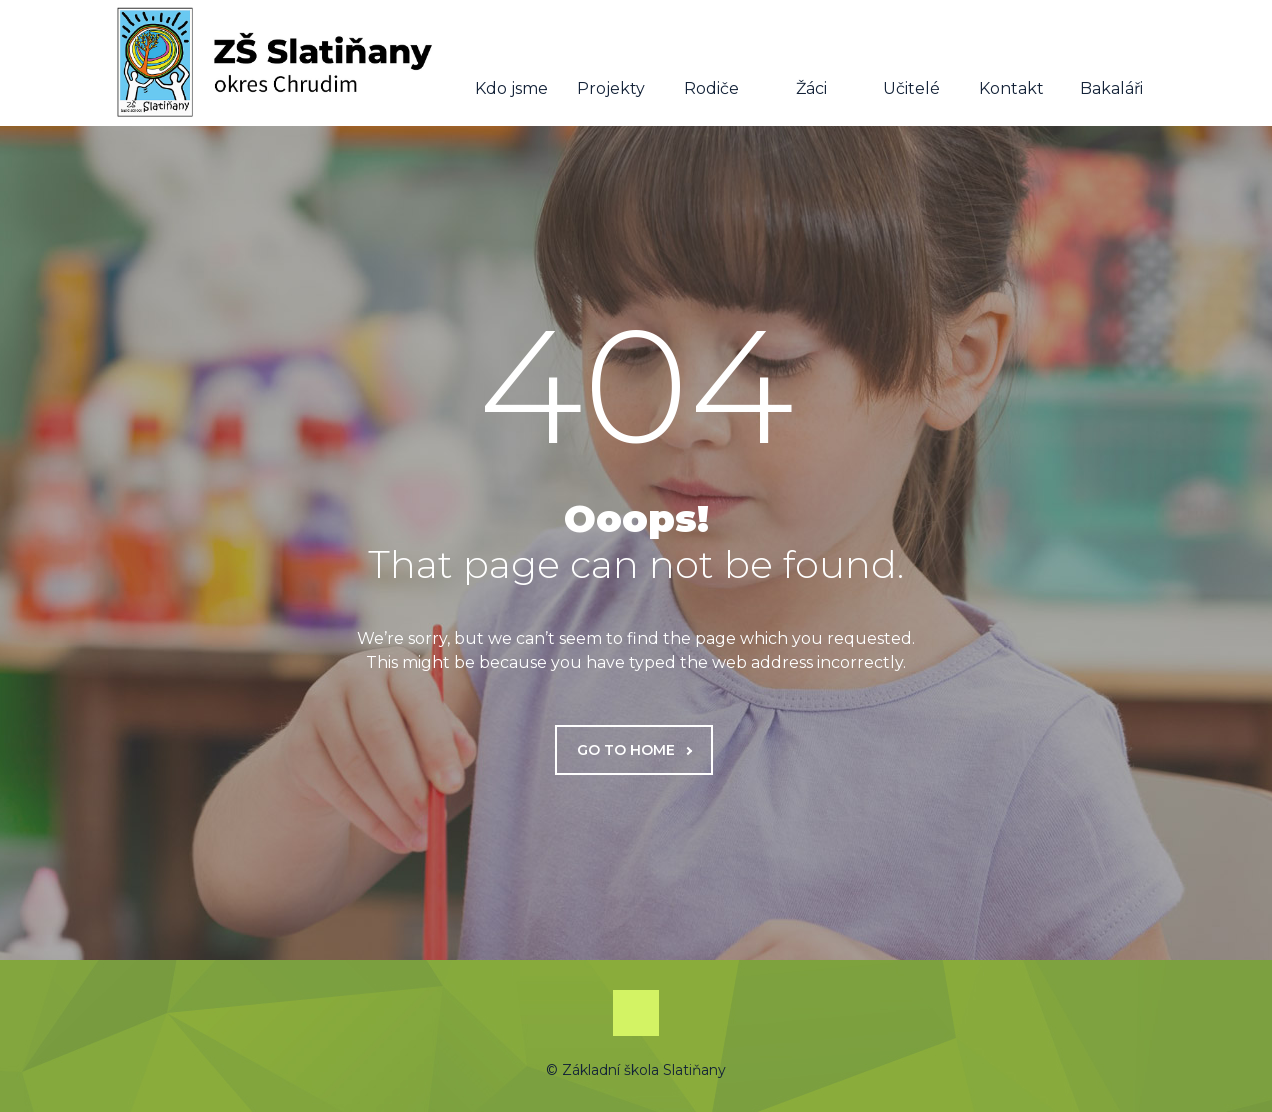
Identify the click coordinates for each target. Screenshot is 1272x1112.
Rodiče (711, 64)
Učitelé (911, 64)
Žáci (811, 64)
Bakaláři (1111, 64)
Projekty (611, 64)
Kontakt (1011, 64)
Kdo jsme (511, 64)
